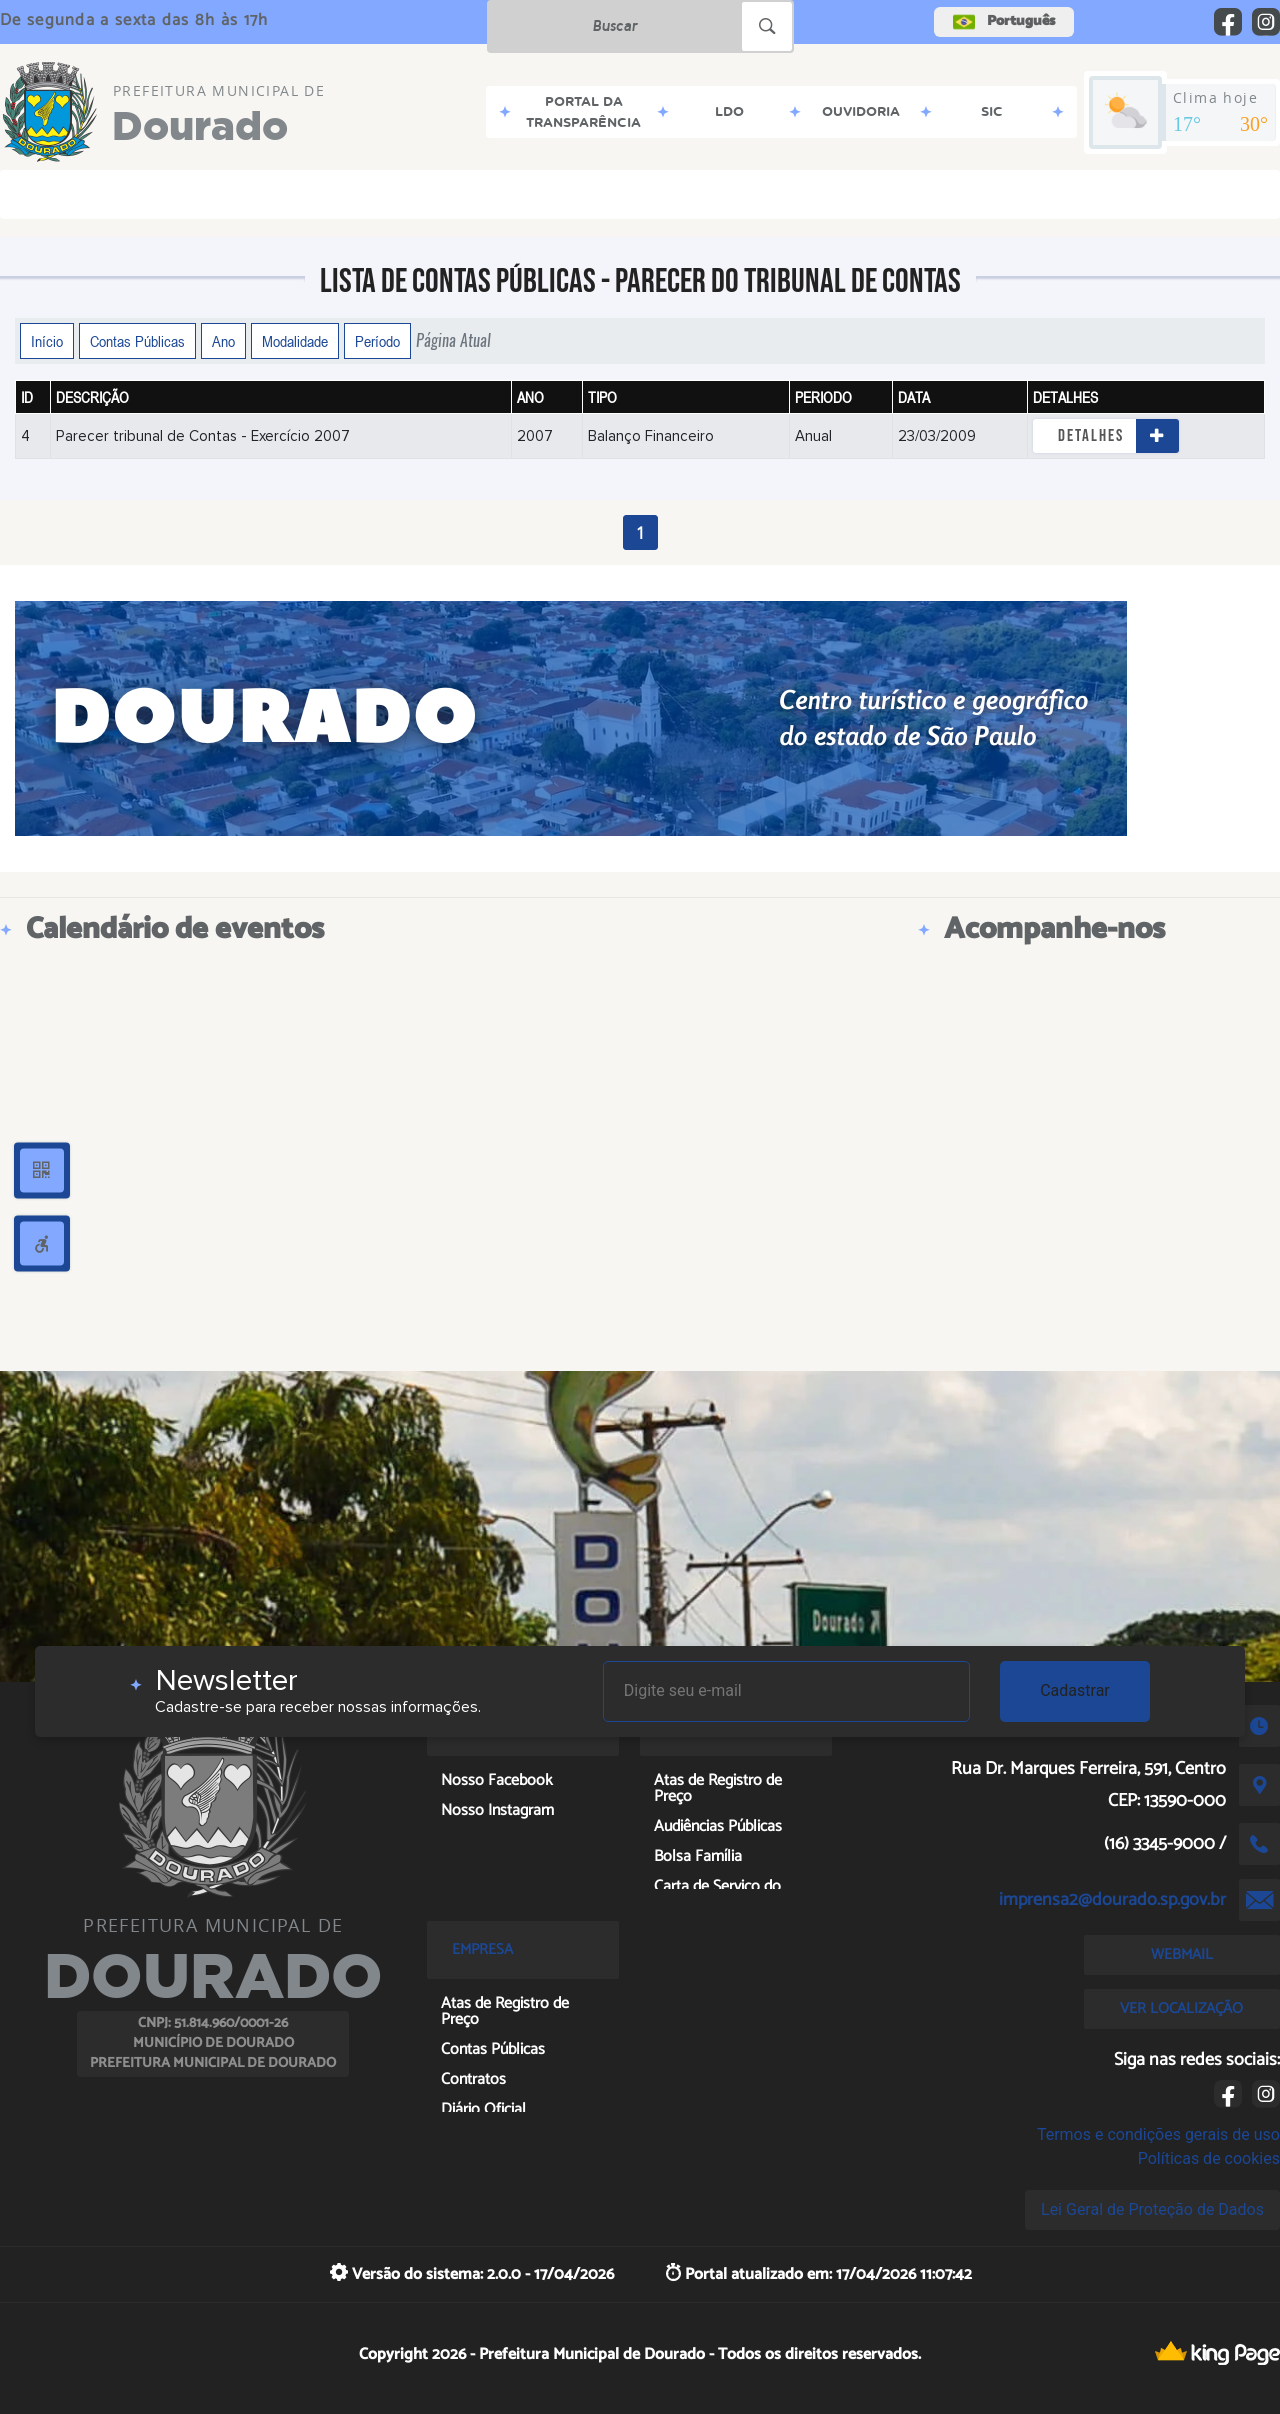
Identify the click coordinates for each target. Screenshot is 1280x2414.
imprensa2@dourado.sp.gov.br (1112, 1900)
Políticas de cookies (1209, 2158)
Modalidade (295, 341)
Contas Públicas (137, 341)
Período (377, 341)
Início (47, 341)
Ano (223, 341)
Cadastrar (1075, 1690)
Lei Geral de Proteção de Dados (1152, 2209)
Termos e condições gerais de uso (1158, 2134)
